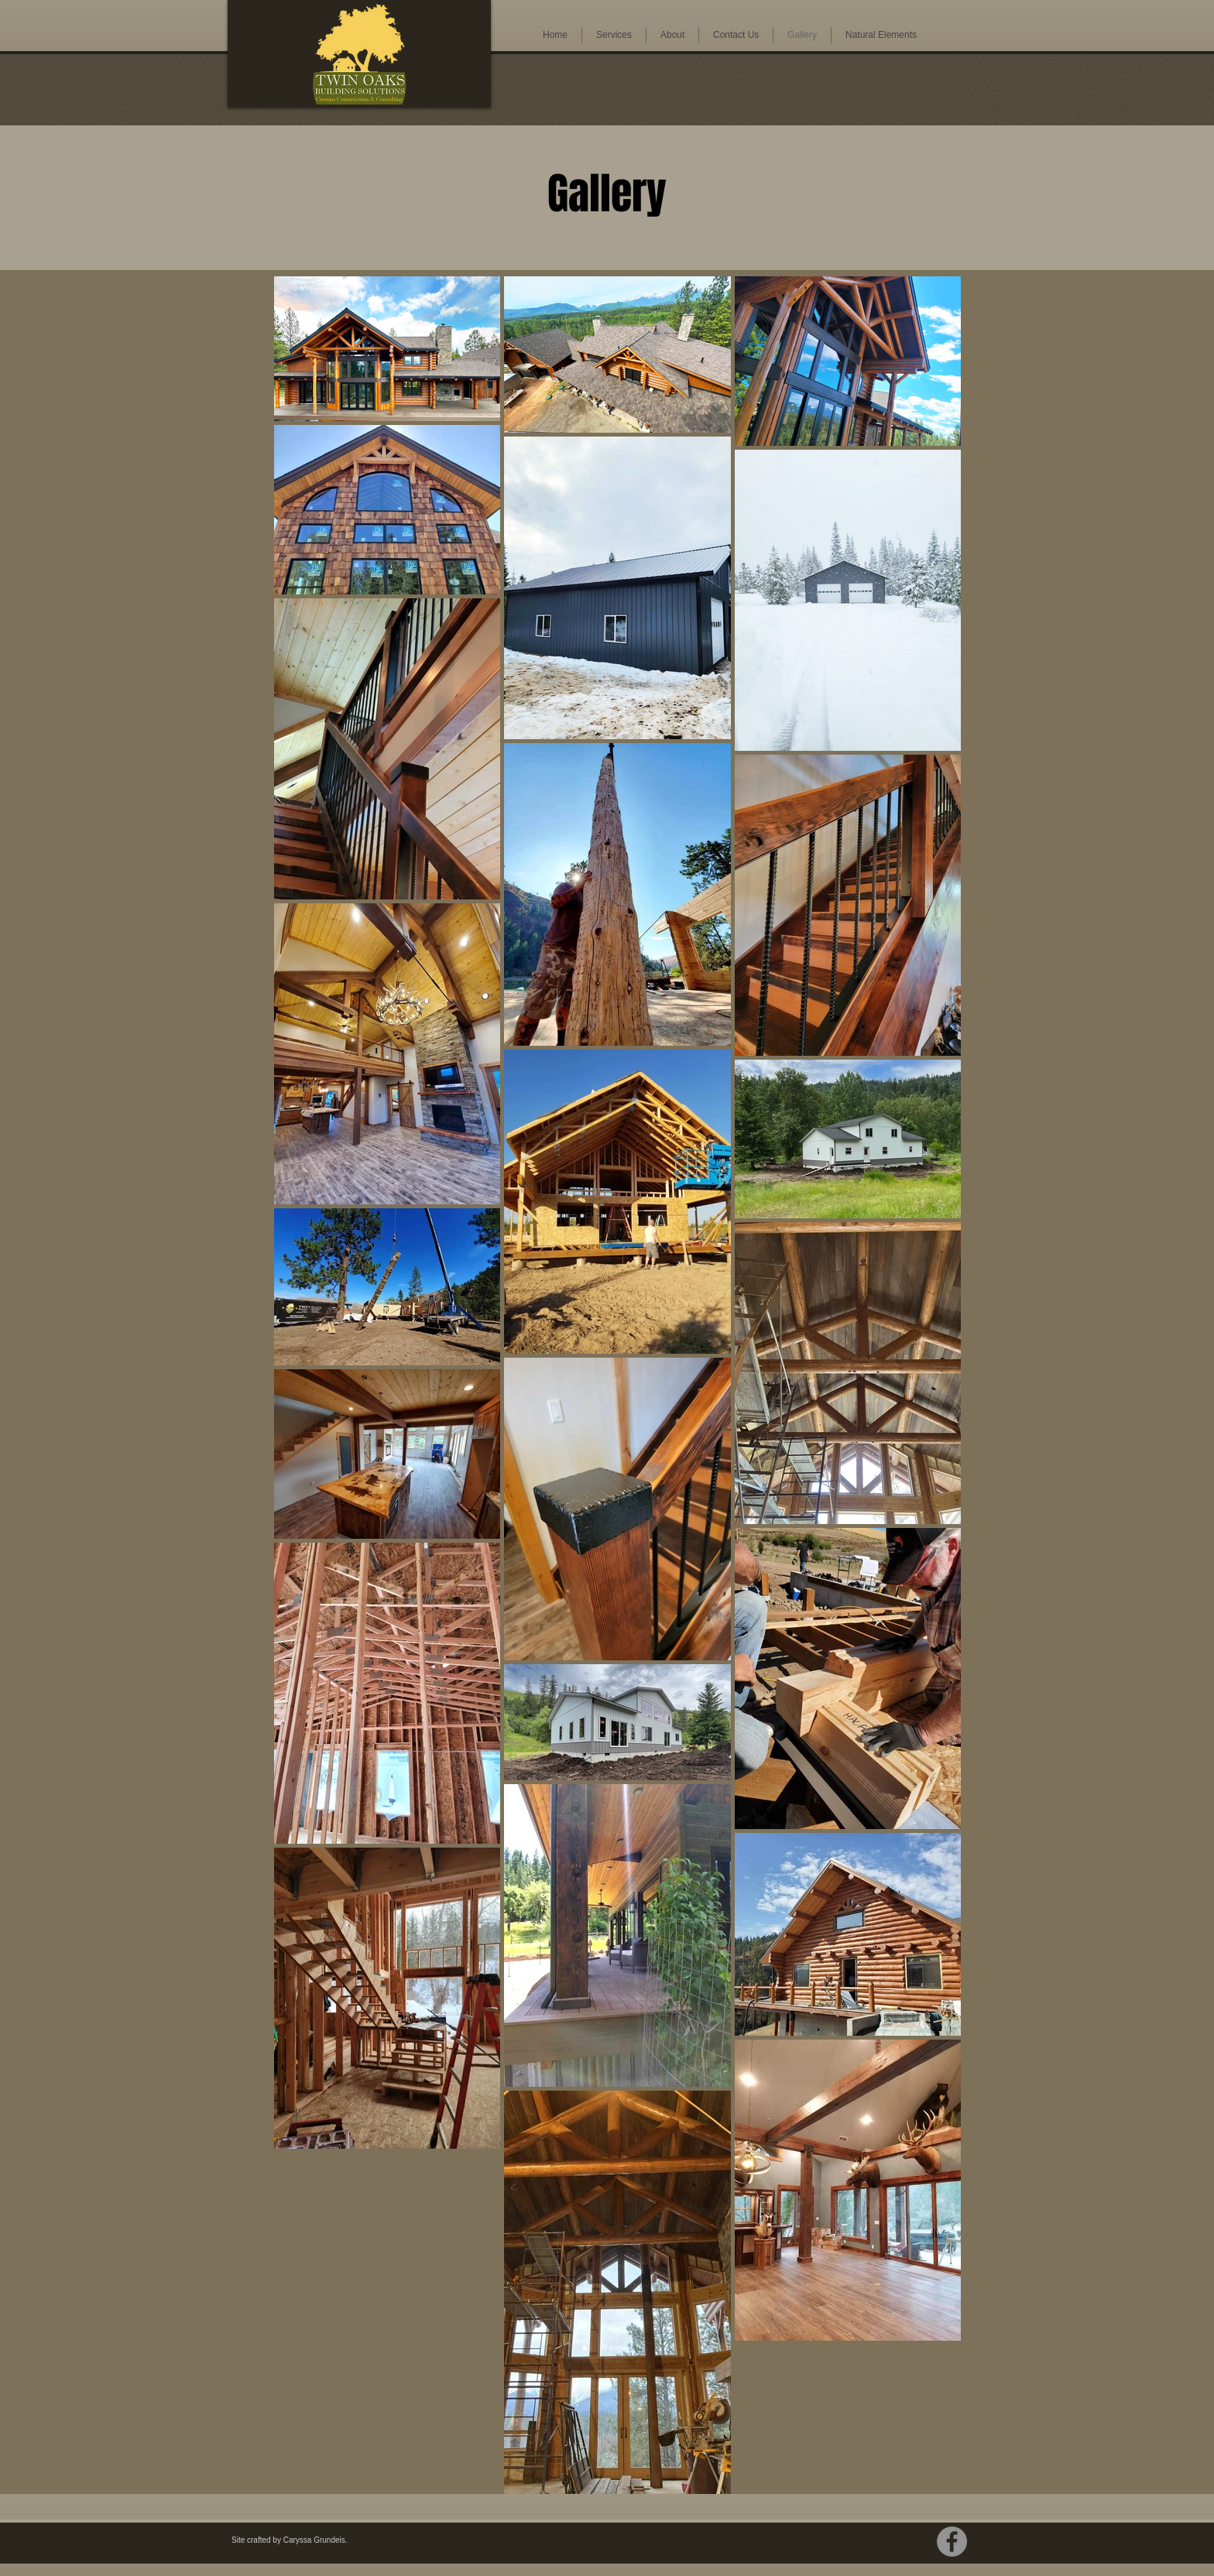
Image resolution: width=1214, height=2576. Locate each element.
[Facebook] (952, 2541)
